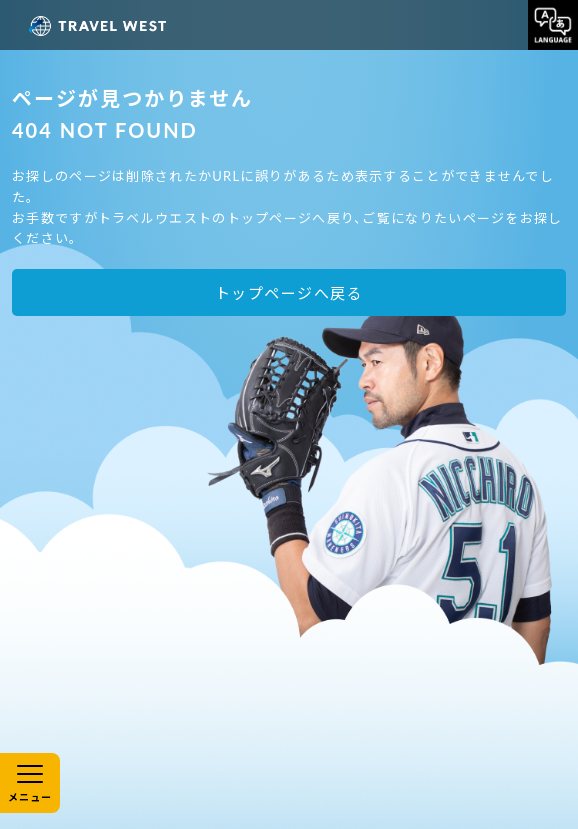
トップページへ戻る (289, 293)
